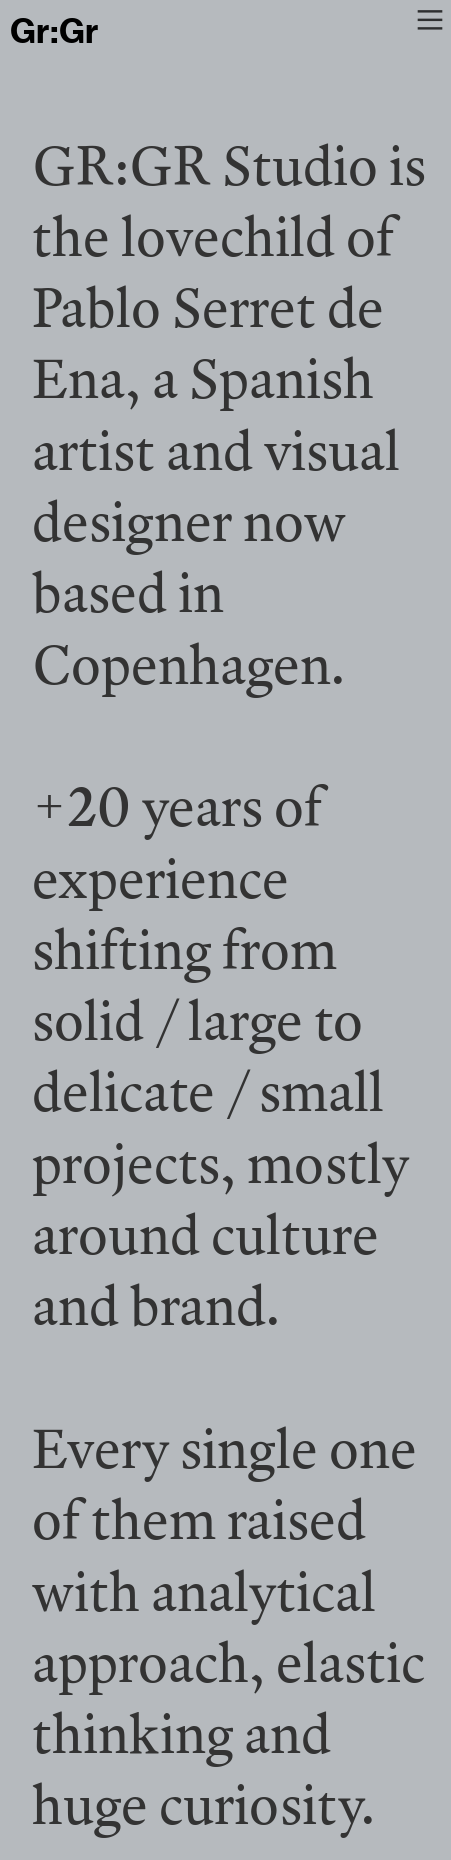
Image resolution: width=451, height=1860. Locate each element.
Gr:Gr (54, 31)
